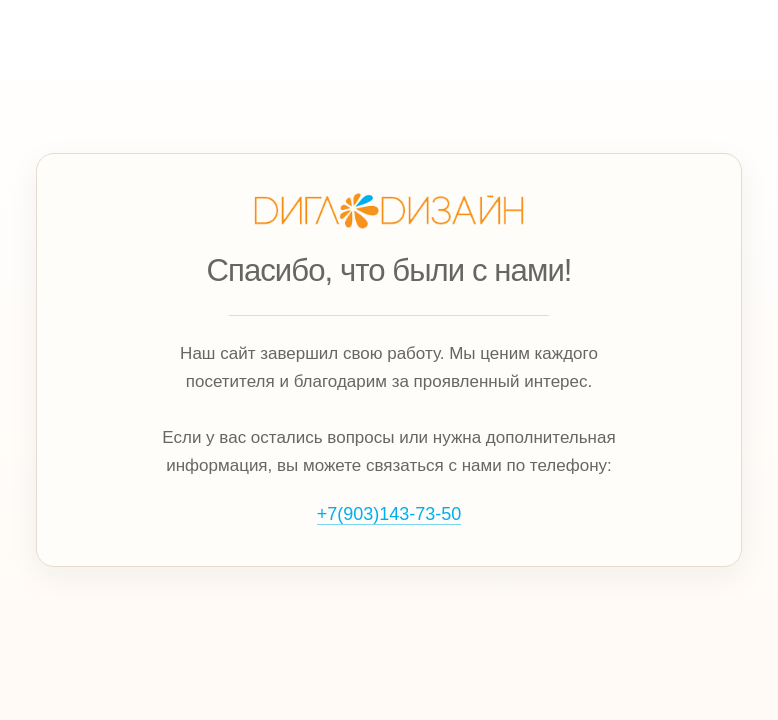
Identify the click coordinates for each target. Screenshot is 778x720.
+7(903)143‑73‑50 (389, 514)
